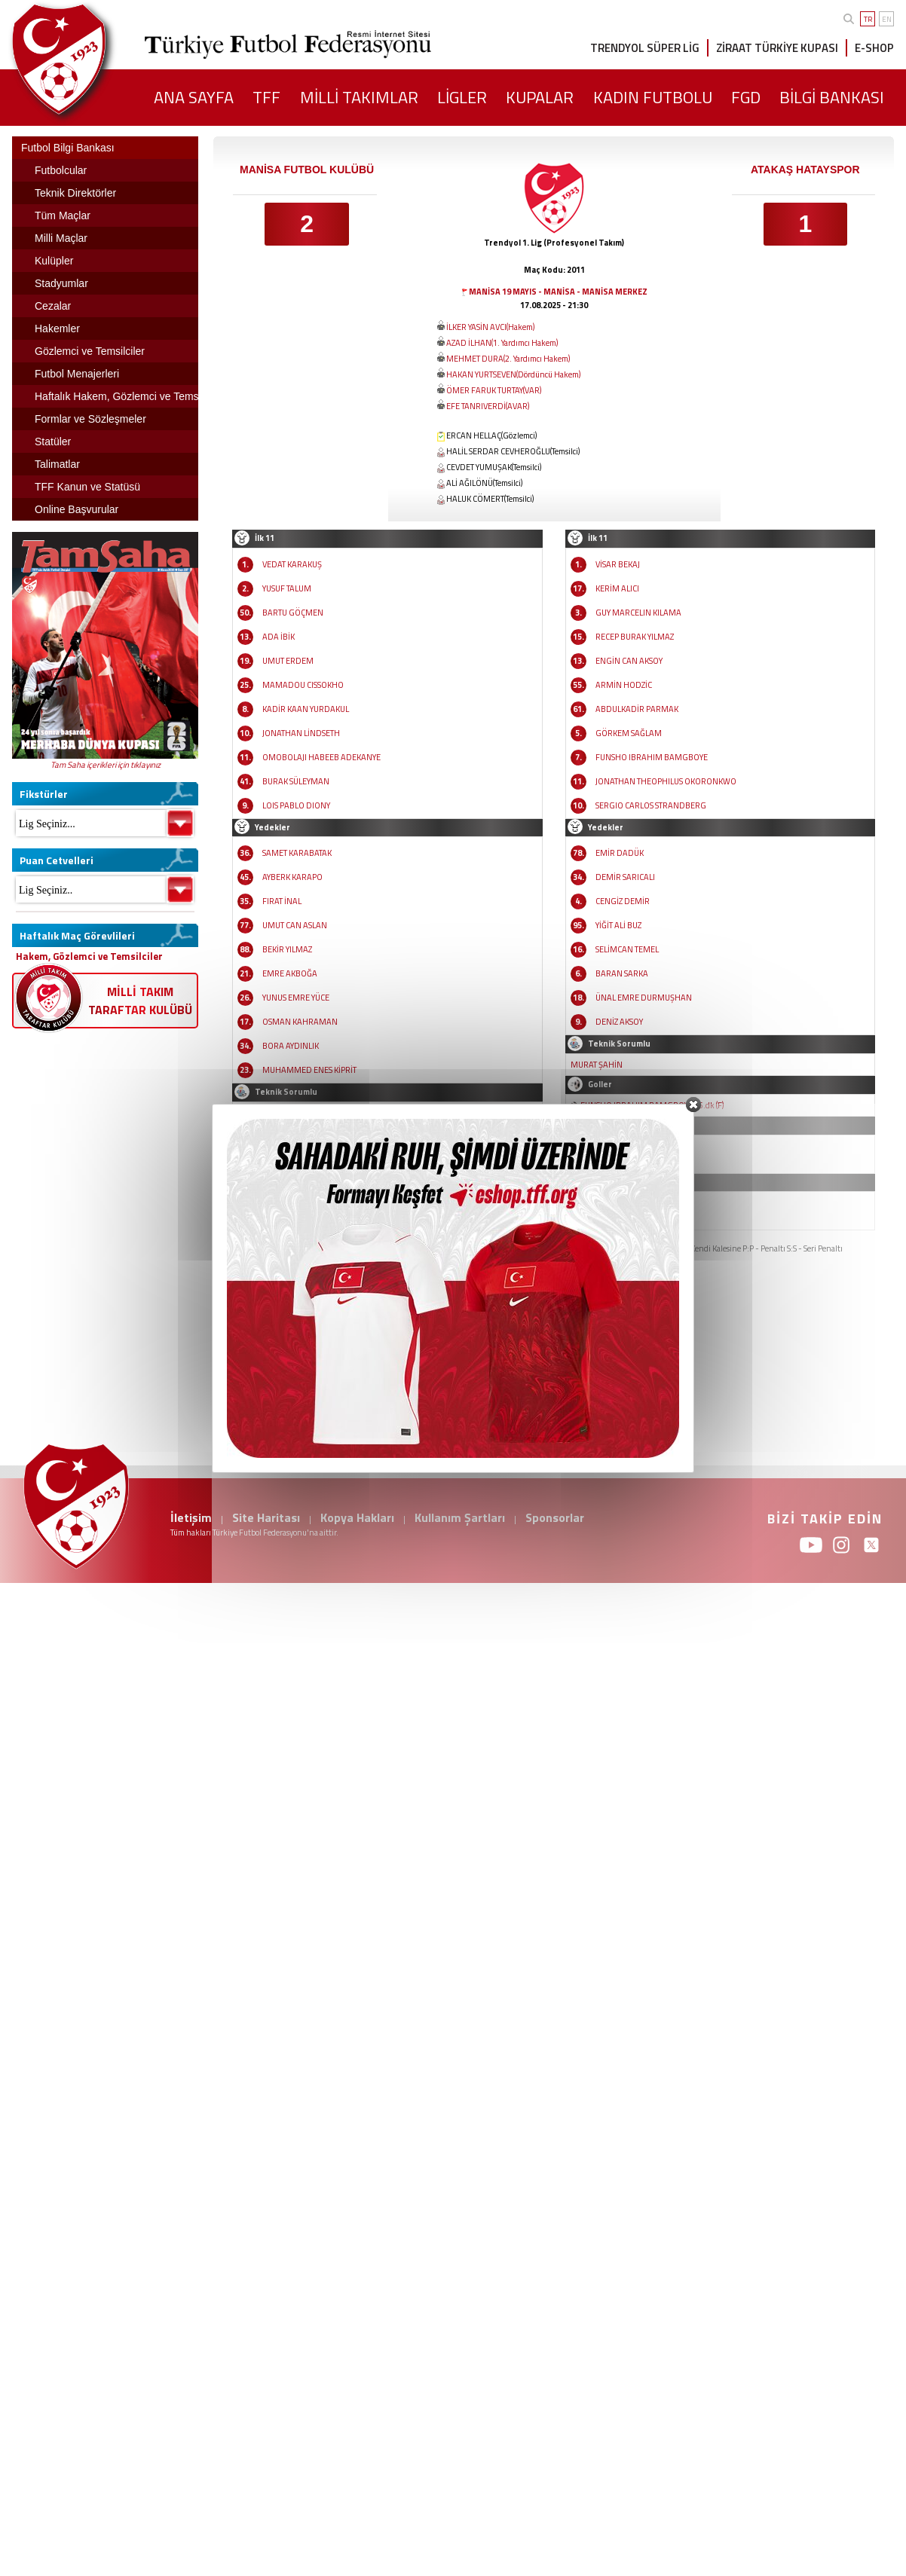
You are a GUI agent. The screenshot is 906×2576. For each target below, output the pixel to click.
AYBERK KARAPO (292, 877)
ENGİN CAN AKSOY (629, 661)
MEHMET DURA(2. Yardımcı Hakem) (508, 359)
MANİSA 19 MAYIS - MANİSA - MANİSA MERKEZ (558, 292)
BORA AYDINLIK (290, 1046)
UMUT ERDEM (288, 661)
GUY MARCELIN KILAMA (638, 613)
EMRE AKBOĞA (289, 973)
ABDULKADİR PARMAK (636, 709)
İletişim (191, 1517)
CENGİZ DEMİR (622, 901)
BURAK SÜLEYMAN (295, 781)
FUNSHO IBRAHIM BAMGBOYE (651, 757)
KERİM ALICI (617, 588)
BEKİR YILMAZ (287, 949)
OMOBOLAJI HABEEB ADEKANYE (321, 757)
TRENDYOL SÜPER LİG (644, 48)
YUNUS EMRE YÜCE (295, 998)
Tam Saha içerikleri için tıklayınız (106, 765)
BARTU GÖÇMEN (292, 613)
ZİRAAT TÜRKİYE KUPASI (777, 48)
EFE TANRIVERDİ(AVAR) (487, 406)
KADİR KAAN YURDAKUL (305, 709)
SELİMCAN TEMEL (627, 949)
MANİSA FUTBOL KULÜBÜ (307, 169)
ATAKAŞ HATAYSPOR (805, 169)
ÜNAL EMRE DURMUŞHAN (643, 998)
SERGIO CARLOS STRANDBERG (650, 805)
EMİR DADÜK (619, 853)
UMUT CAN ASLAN (294, 925)
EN (887, 19)
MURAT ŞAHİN (597, 1065)
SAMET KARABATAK (297, 853)
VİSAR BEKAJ (617, 564)
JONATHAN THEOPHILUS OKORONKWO (665, 781)
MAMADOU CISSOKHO (303, 685)
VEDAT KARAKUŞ (292, 564)
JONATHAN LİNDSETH (301, 733)
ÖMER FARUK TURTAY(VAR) (493, 390)
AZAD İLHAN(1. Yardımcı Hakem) (502, 343)
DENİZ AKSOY (619, 1022)
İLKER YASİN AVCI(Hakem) (490, 327)
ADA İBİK (278, 637)
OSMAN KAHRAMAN (300, 1022)
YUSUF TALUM (286, 588)
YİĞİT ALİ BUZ (618, 925)
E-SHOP (874, 48)
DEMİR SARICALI (625, 877)
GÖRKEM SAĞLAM (628, 733)
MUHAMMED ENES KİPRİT (309, 1070)
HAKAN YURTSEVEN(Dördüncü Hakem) (513, 374)
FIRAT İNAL (281, 901)
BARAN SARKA (621, 973)
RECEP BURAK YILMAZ (634, 637)
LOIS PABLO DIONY (296, 805)
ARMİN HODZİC (623, 685)
